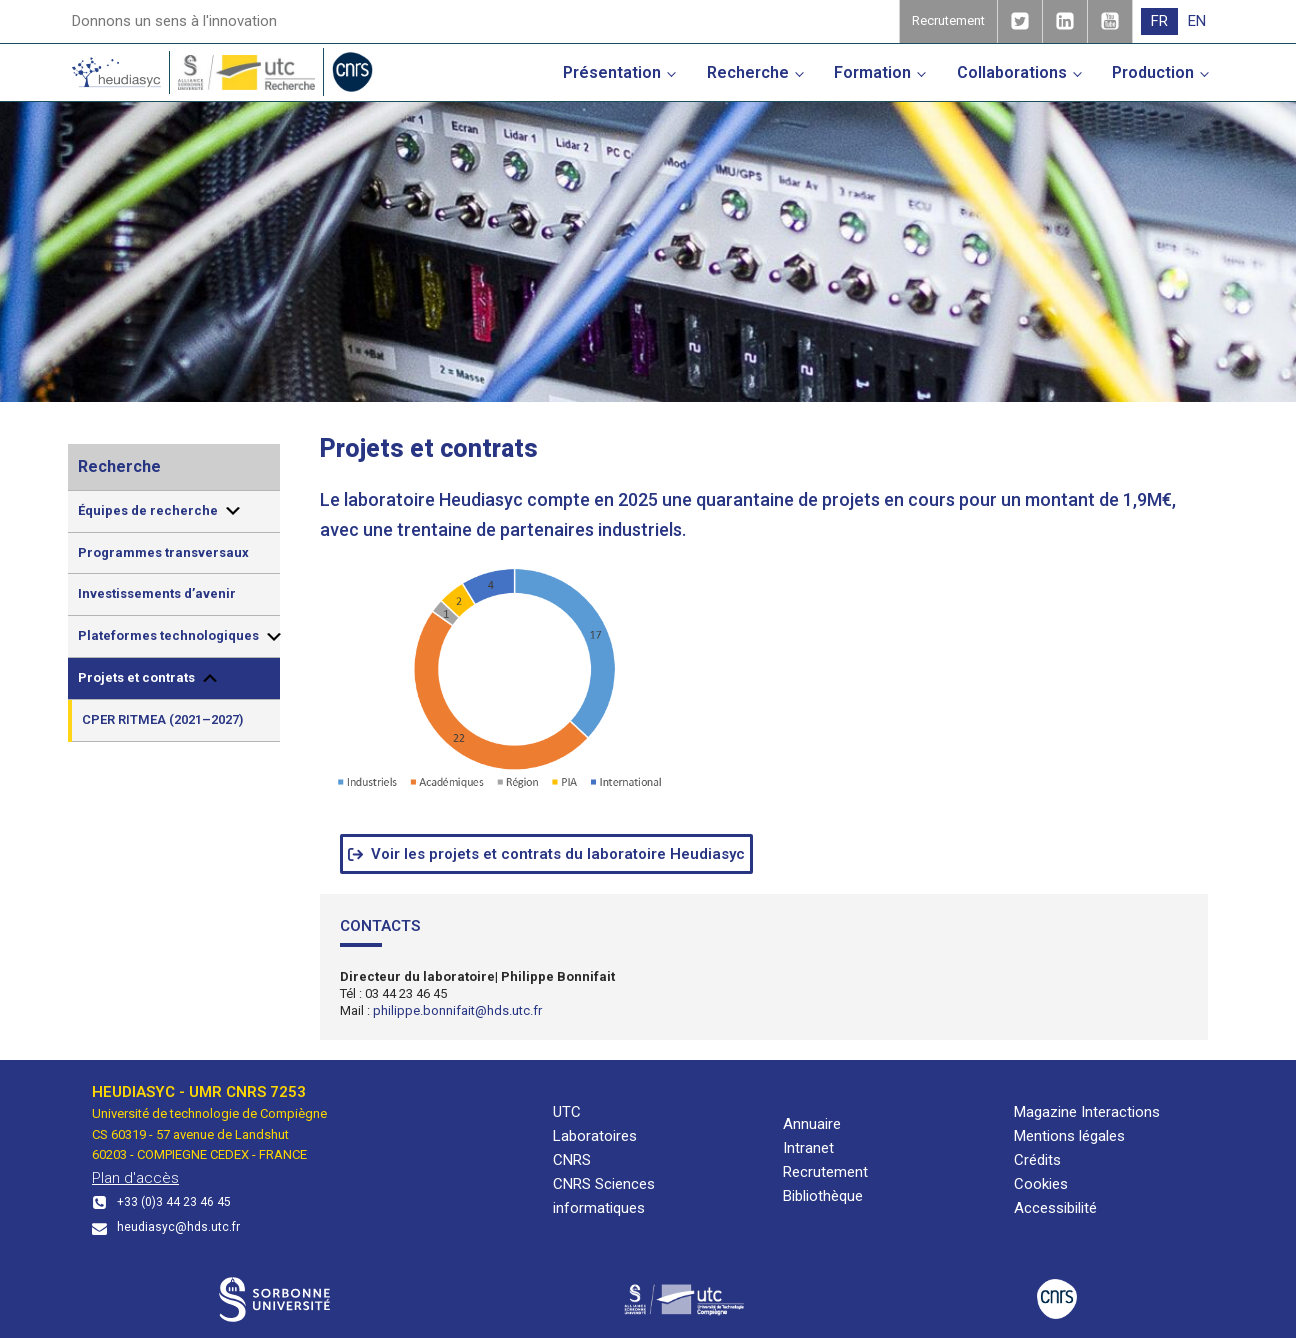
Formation (872, 72)
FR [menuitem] (1159, 21)
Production (1153, 72)
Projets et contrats (149, 678)
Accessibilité (1055, 1208)
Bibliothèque (823, 1196)
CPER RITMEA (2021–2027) (162, 719)
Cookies (1041, 1184)
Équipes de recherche (160, 511)
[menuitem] (1159, 21)
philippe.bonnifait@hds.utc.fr (457, 1010)
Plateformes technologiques (179, 637)
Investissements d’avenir (157, 593)
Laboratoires (595, 1136)
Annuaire (812, 1124)
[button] (546, 854)
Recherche (748, 72)
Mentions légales (1069, 1136)
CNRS (572, 1160)
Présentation (612, 72)
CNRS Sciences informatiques (604, 1196)
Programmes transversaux (163, 552)
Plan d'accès (135, 1178)
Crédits (1037, 1160)
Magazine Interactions (1087, 1112)
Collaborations (1012, 72)
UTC (567, 1112)
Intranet (808, 1148)
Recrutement (825, 1172)
